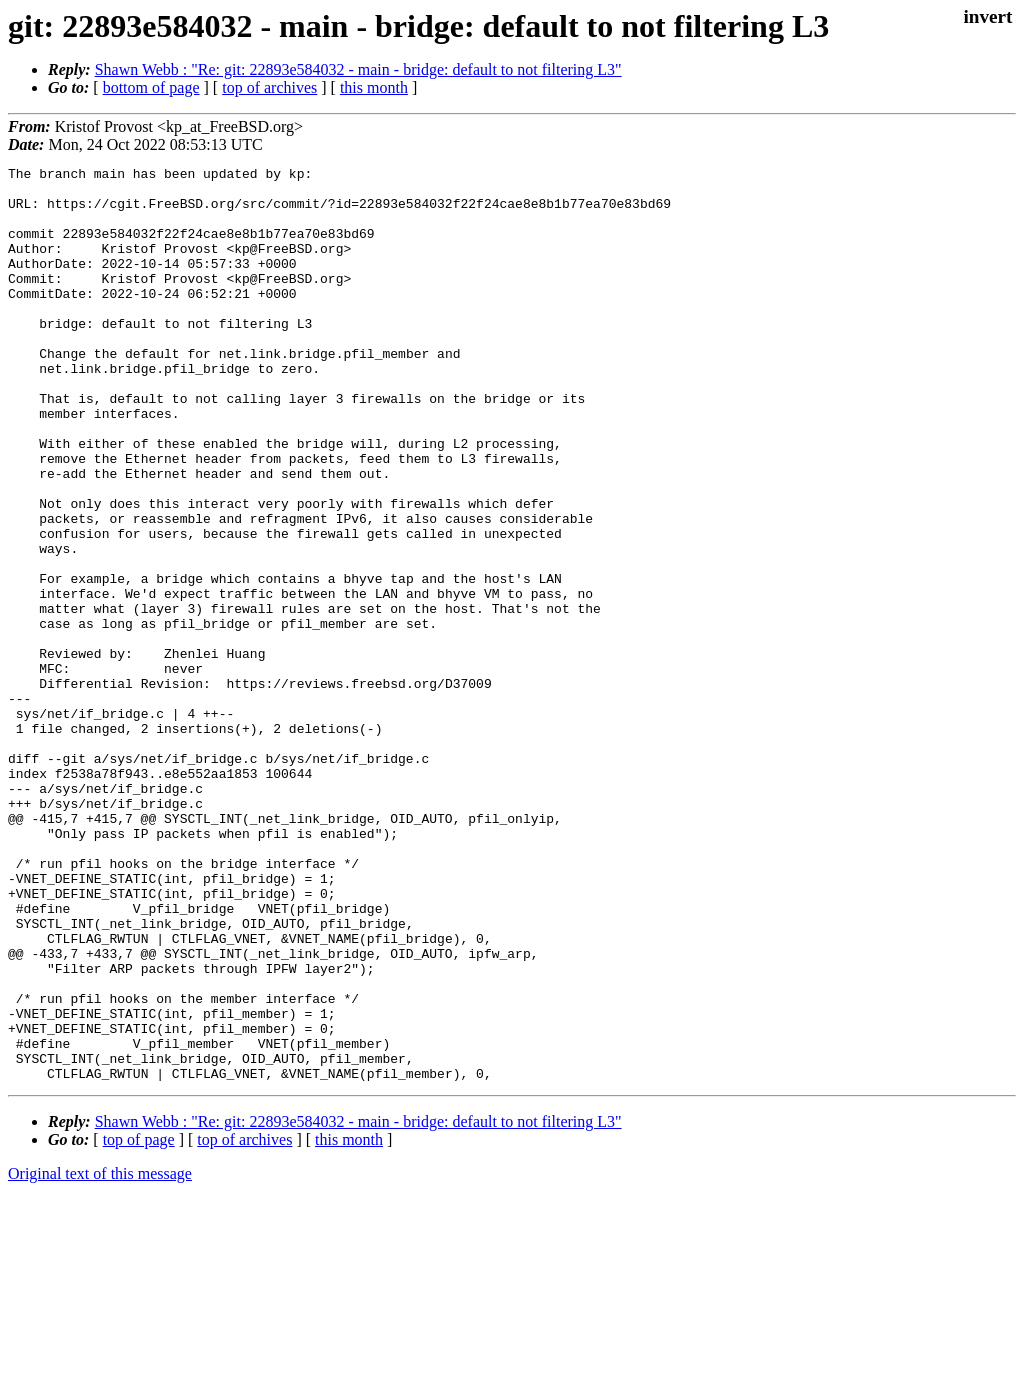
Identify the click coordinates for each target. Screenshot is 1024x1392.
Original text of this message (100, 1356)
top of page (139, 1322)
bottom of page (151, 87)
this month (374, 87)
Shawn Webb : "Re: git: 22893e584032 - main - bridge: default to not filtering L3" (358, 69)
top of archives (269, 87)
